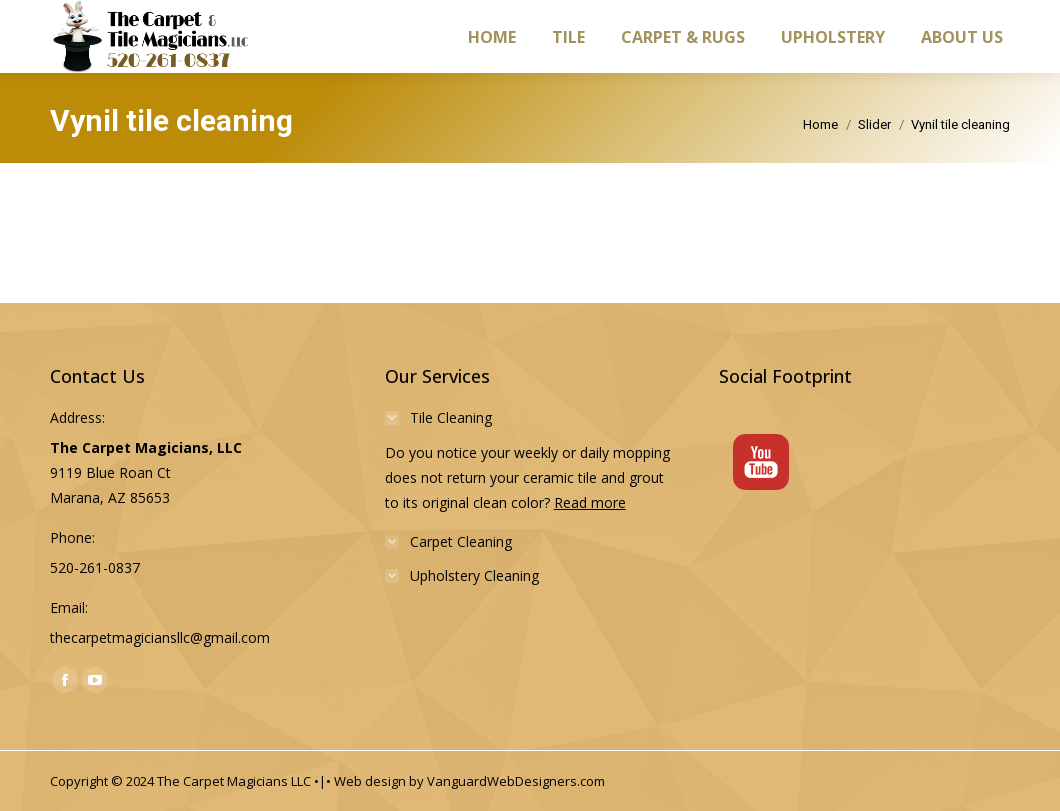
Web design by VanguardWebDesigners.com (469, 781)
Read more (590, 502)
